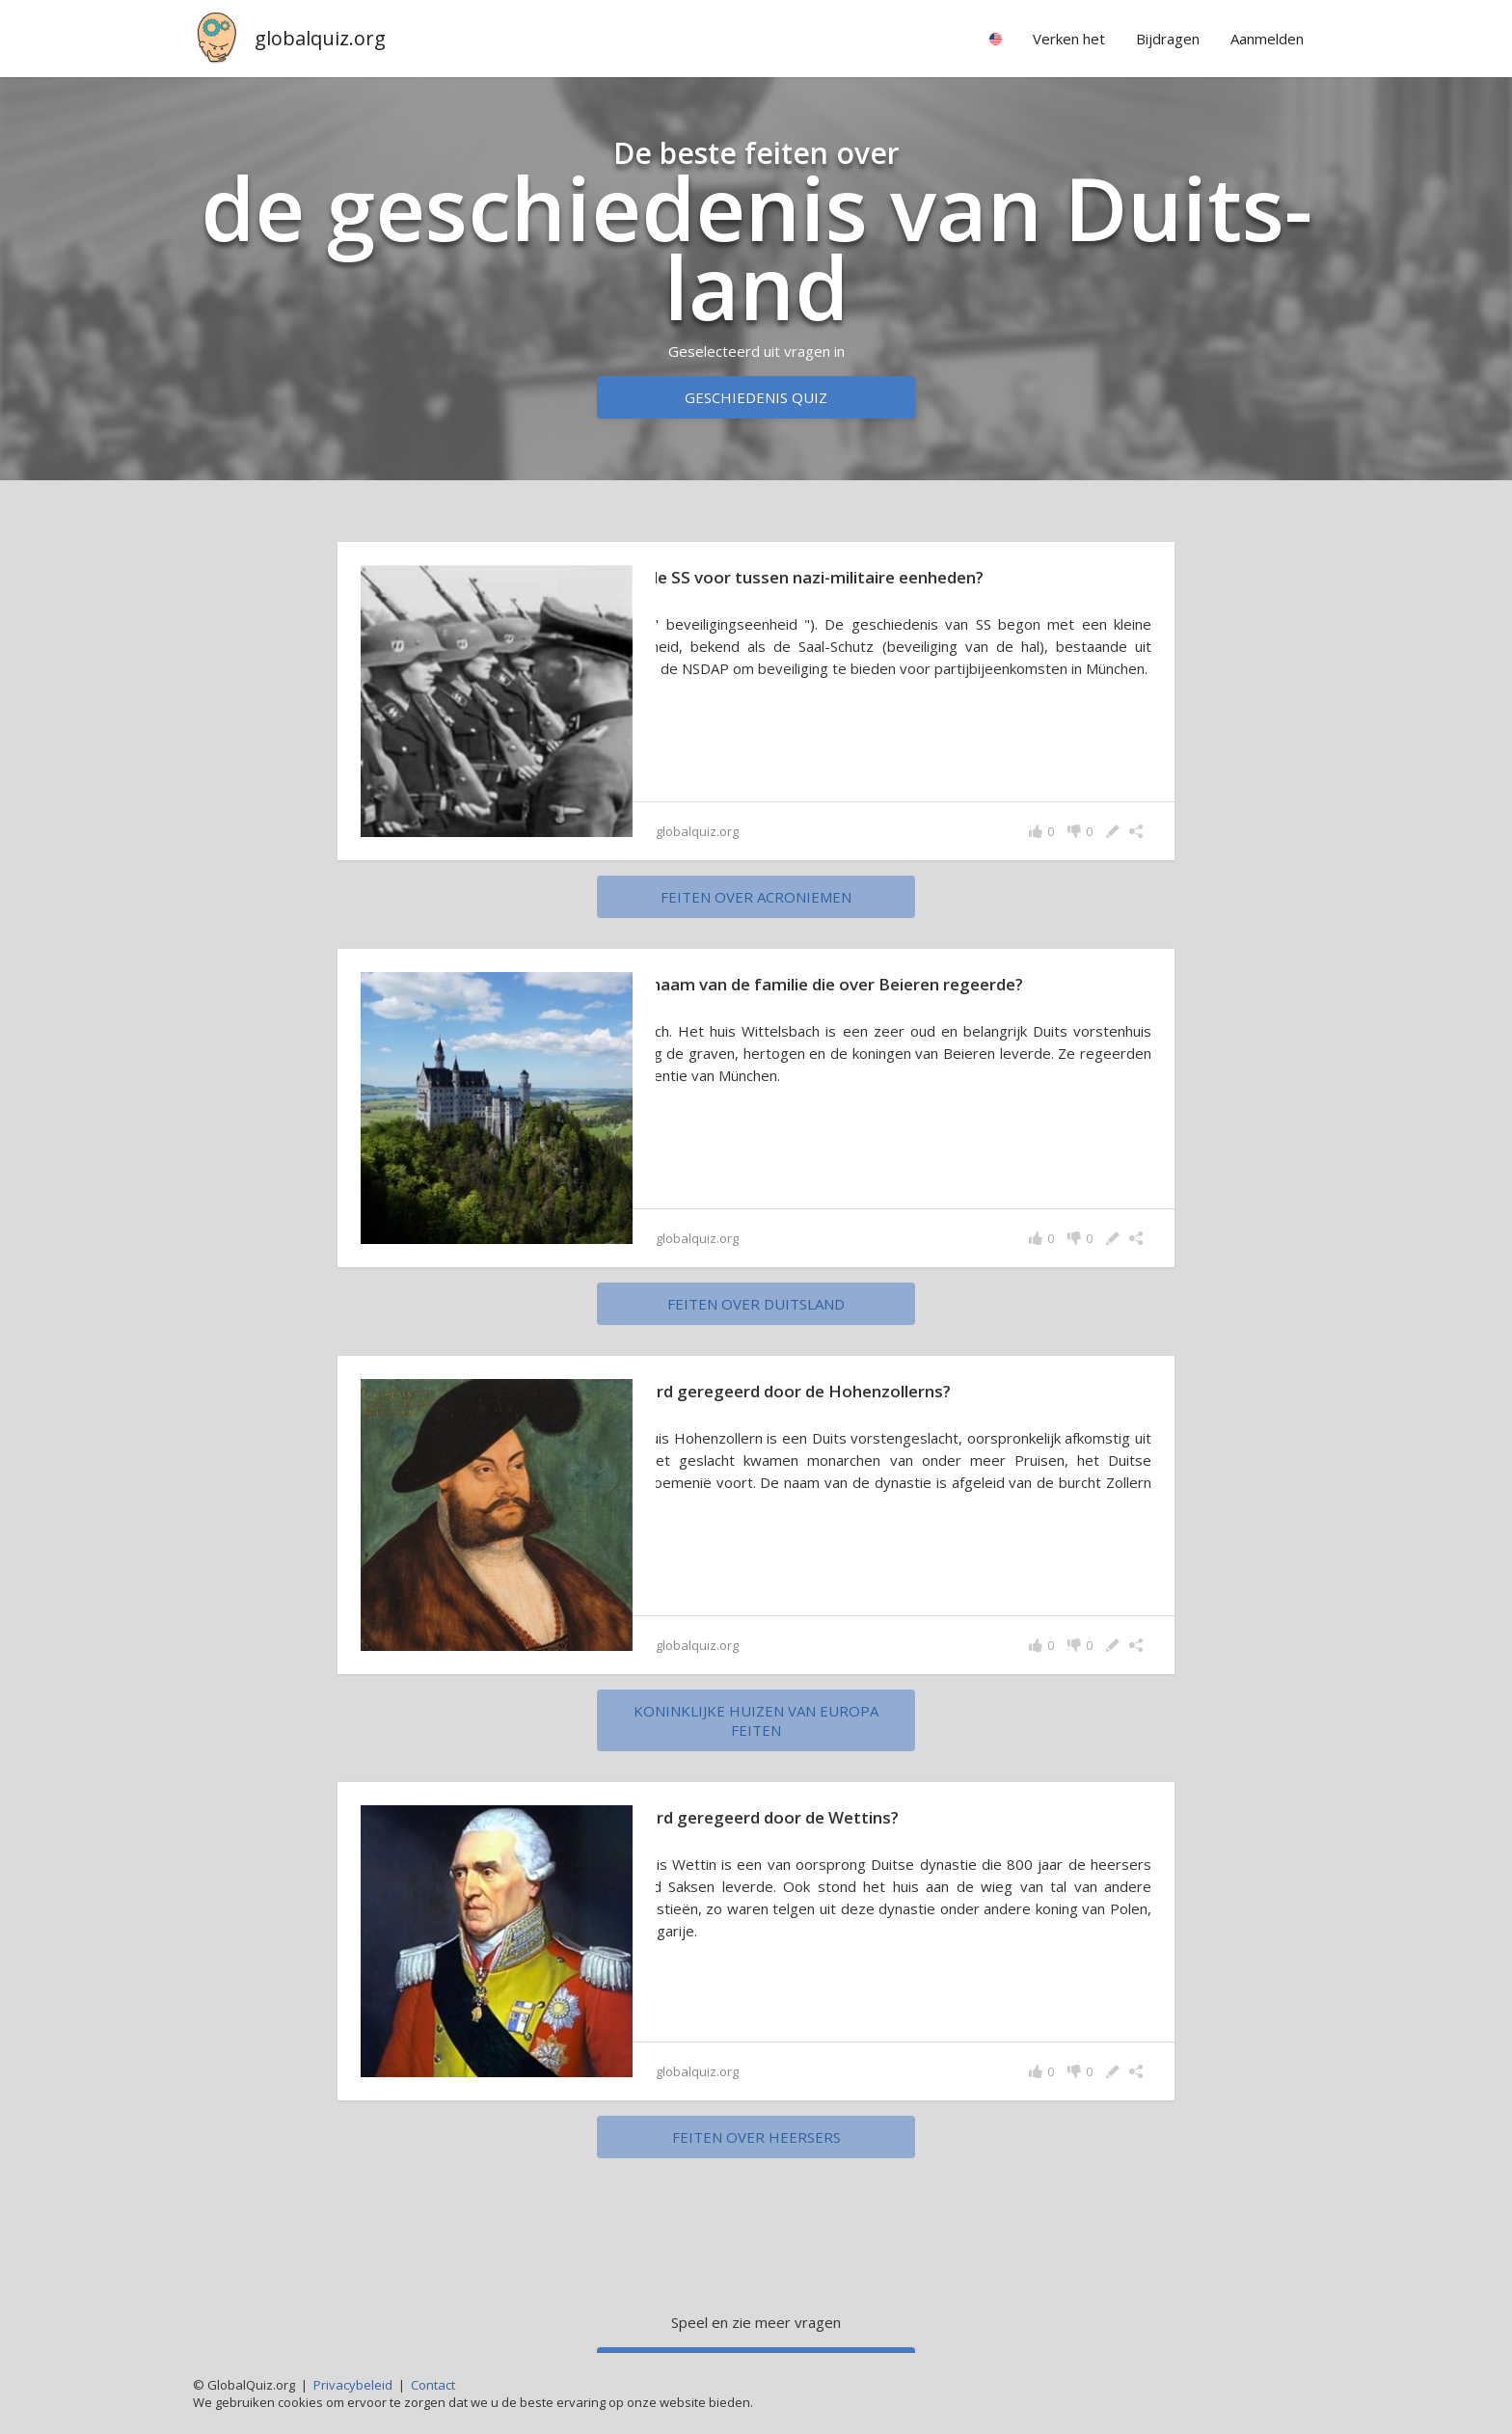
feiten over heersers (756, 2137)
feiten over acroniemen (756, 896)
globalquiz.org (320, 38)
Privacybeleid (352, 2384)
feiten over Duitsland (756, 1303)
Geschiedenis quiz (756, 397)
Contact (433, 2384)
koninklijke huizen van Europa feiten (756, 1720)
